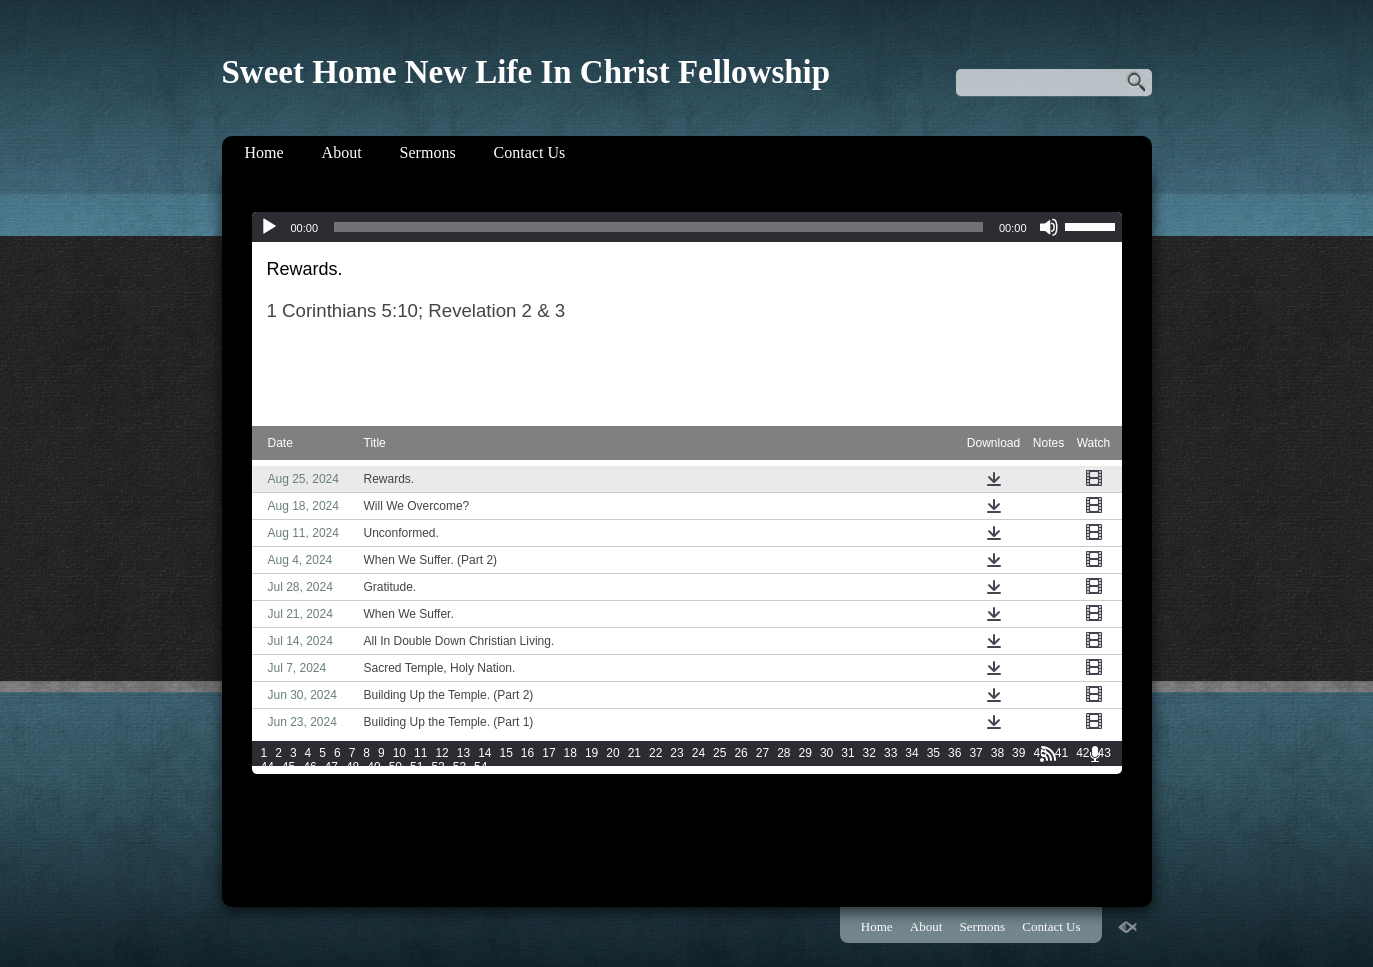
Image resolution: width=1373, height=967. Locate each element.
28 (783, 753)
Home (264, 152)
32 (869, 753)
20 (612, 753)
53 (459, 767)
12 (441, 753)
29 (805, 753)
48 (352, 767)
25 (719, 753)
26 (740, 753)
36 (954, 753)
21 (634, 753)
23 (676, 753)
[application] (687, 227)
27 (762, 753)
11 (420, 753)
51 (416, 767)
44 (267, 767)
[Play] (269, 227)
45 (288, 767)
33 (890, 753)
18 (570, 753)
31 (847, 753)
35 (933, 753)
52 (437, 767)
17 (548, 753)
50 (395, 767)
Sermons (428, 152)
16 (527, 753)
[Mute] (1049, 227)
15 (505, 753)
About (342, 152)
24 (698, 753)
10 (399, 753)
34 (911, 753)
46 (309, 767)
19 (591, 753)
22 (655, 753)
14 (484, 753)
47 (331, 767)
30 (826, 753)
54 (480, 767)
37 (975, 753)
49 (373, 767)
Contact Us (530, 152)
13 (463, 753)
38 (997, 753)
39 (1018, 753)
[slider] (658, 227)
